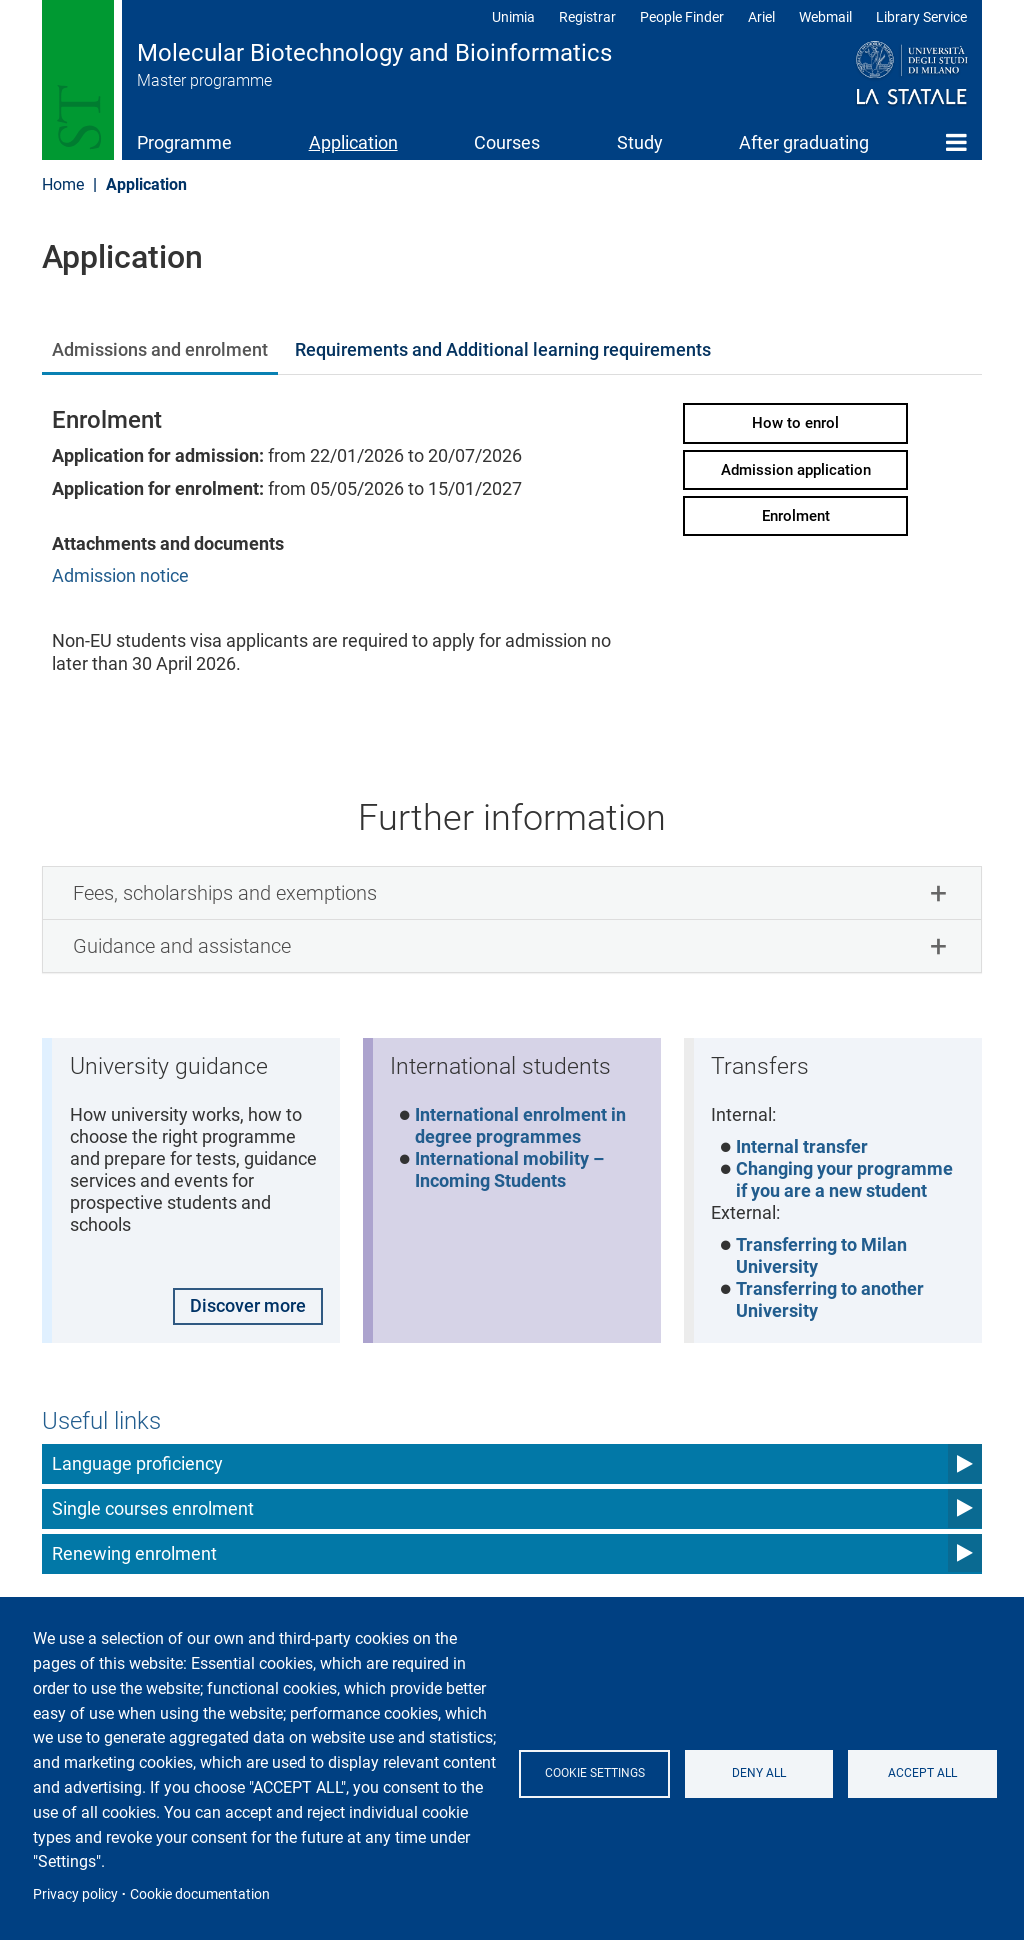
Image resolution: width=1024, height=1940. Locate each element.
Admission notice (120, 575)
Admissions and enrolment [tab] (160, 349)
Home (956, 142)
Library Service (921, 17)
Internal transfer (803, 1147)
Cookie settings (596, 1773)
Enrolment (796, 516)
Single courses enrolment (153, 1511)
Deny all (760, 1773)
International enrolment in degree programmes (521, 1127)
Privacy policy (75, 1894)
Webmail (825, 17)
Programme (184, 142)
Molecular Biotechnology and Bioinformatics (374, 53)
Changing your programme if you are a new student (845, 1182)
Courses (507, 142)
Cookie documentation (200, 1894)
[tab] (512, 893)
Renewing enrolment (134, 1556)
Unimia (513, 17)
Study (640, 142)
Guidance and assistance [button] (182, 946)
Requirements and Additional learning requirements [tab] (503, 349)
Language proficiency (137, 1466)
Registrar (587, 17)
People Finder (682, 17)
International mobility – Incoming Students (510, 1172)
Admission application (796, 470)
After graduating (804, 142)
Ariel (761, 17)
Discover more (247, 1307)
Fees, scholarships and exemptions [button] (225, 893)
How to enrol (795, 423)
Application (353, 142)
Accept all (922, 1773)
